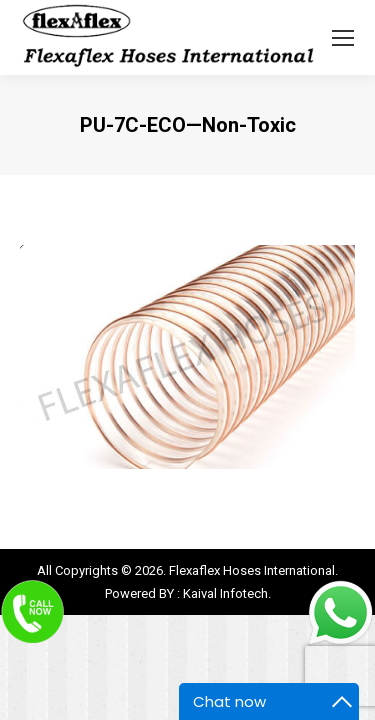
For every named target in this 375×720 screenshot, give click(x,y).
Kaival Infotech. (227, 593)
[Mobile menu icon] (343, 38)
